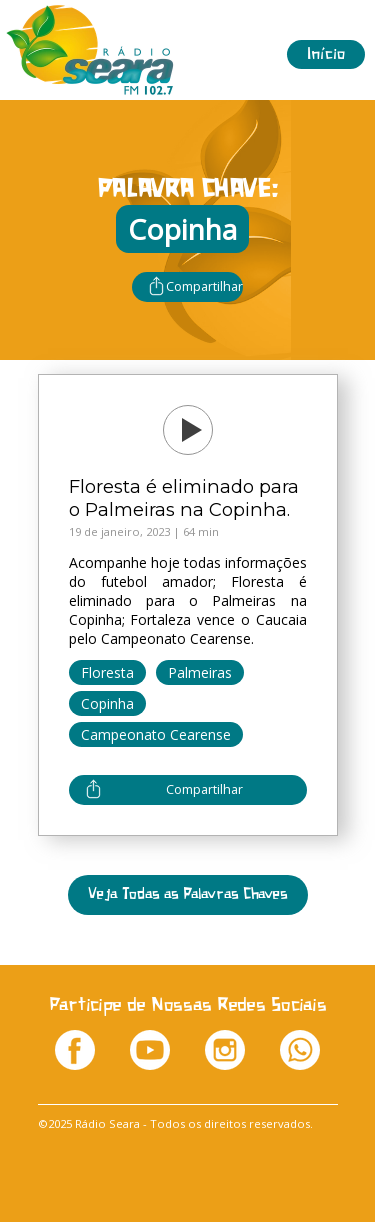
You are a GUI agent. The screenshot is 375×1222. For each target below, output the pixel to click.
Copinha (107, 703)
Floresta (107, 672)
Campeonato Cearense (156, 734)
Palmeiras (200, 672)
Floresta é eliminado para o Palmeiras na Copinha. (184, 498)
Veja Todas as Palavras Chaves (188, 894)
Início (326, 54)
